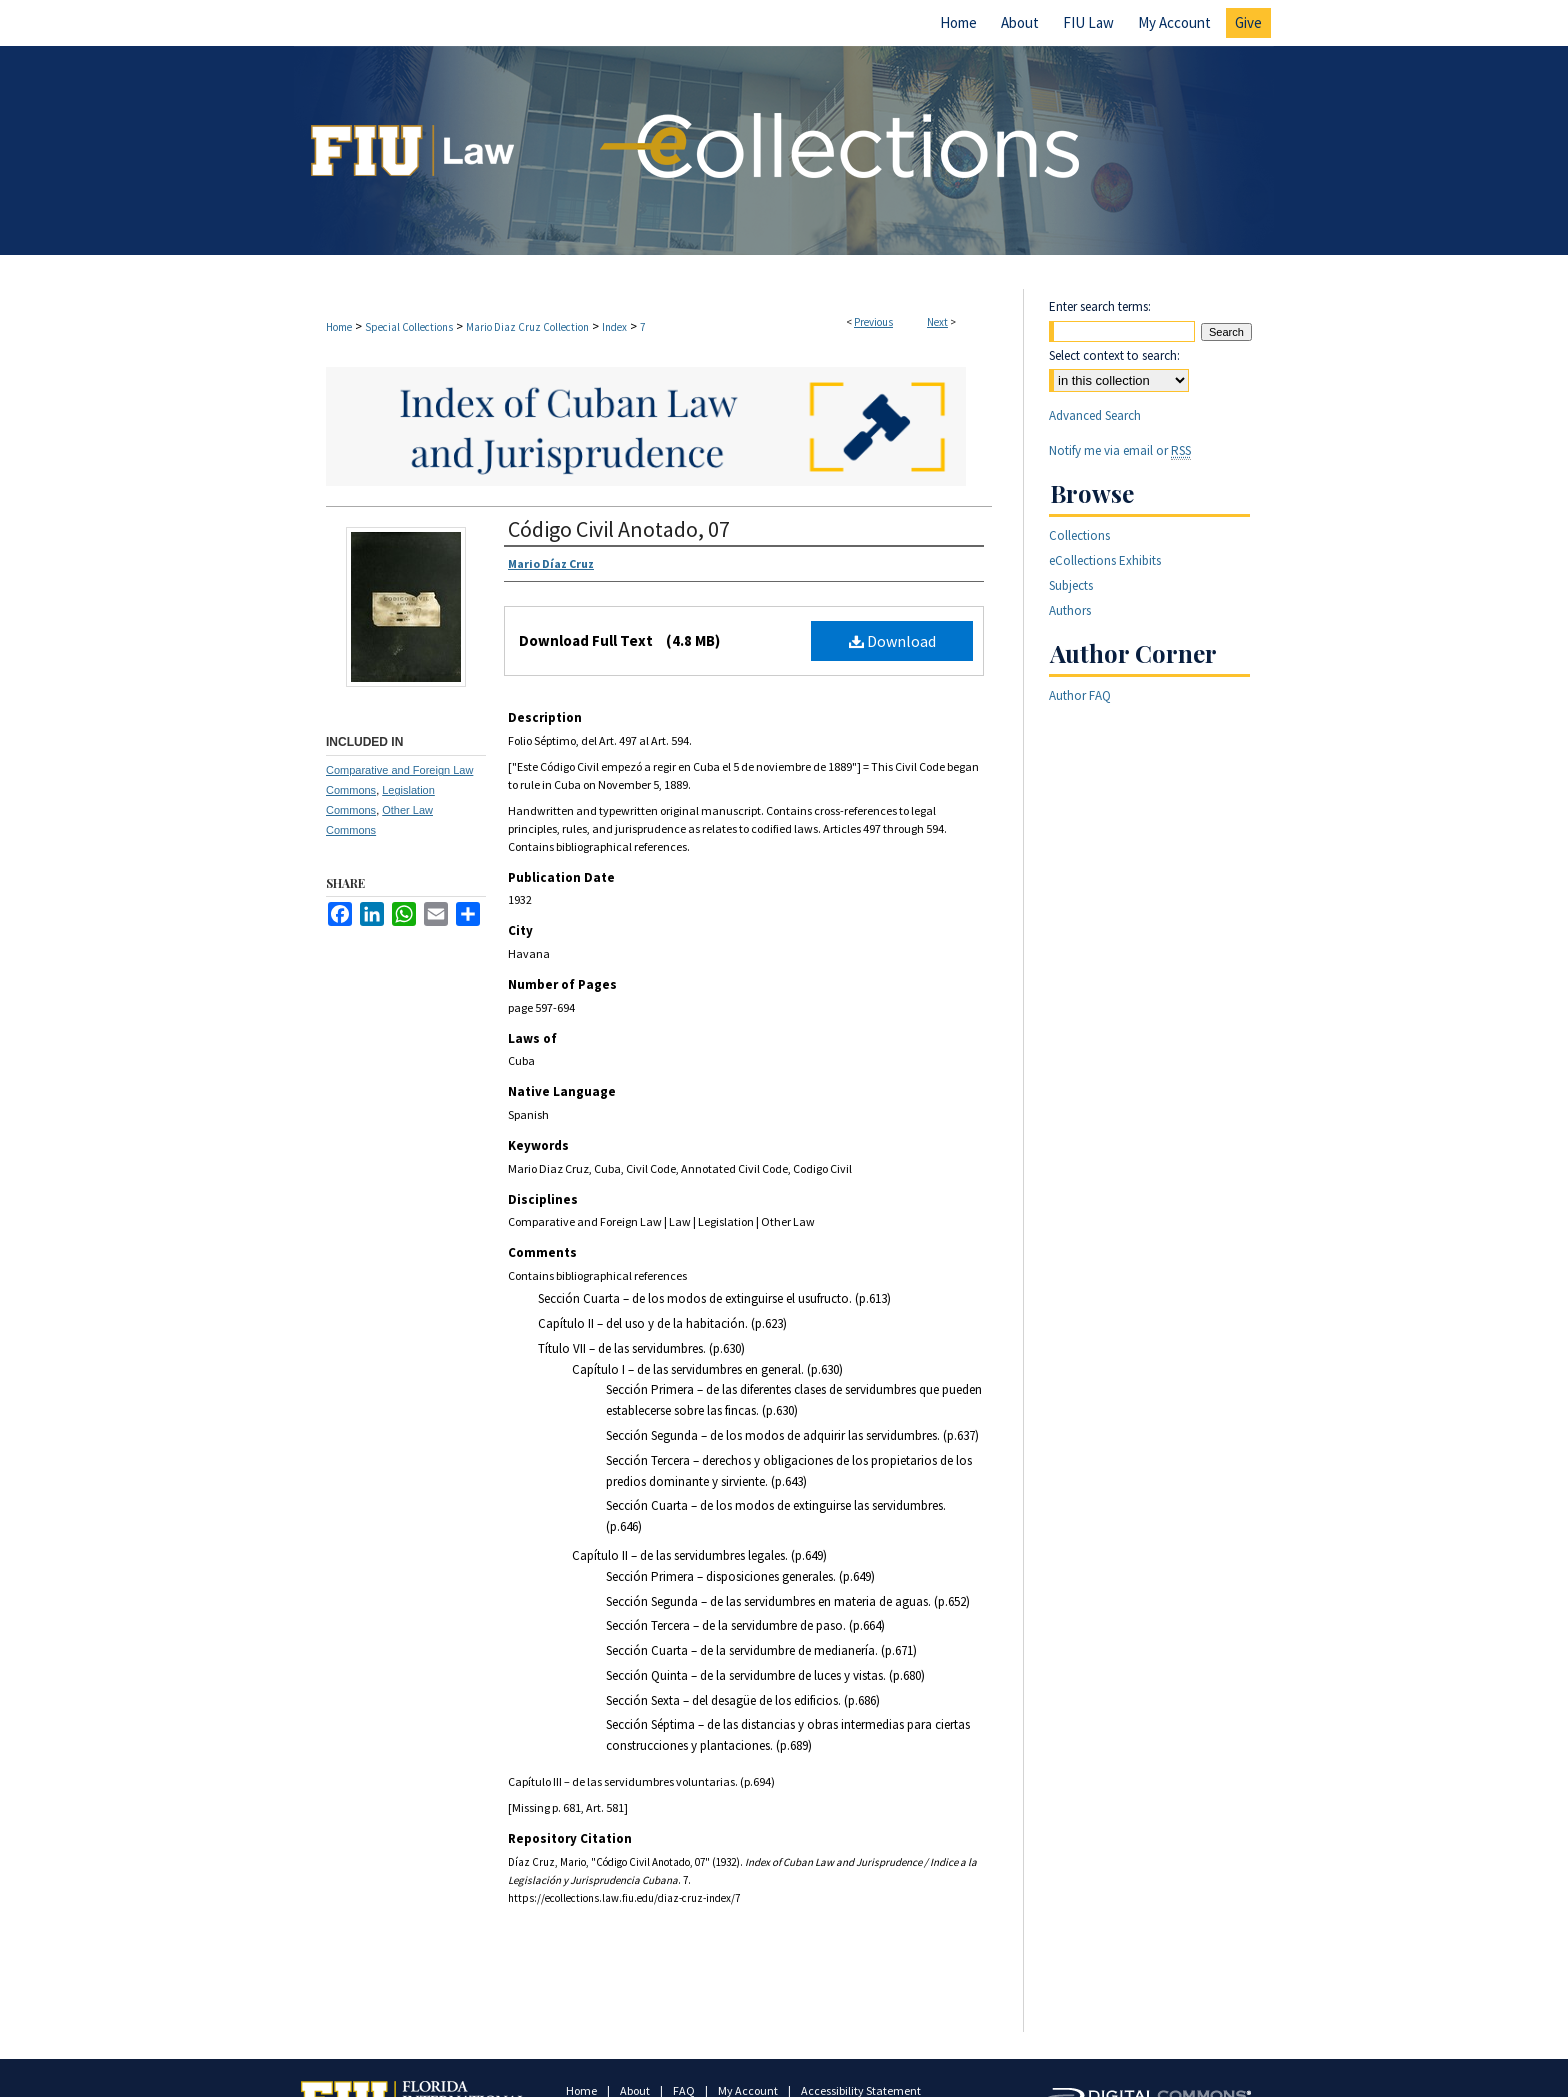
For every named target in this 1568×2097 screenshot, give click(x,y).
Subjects (1071, 585)
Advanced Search (1095, 415)
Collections (1079, 535)
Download (892, 641)
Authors (1070, 610)
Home (339, 327)
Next (937, 322)
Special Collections (409, 327)
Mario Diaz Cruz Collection (527, 327)
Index (614, 327)
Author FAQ (1080, 695)
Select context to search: (1114, 355)
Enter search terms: (1100, 306)
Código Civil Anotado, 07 (619, 529)
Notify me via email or (1120, 450)
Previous (873, 322)
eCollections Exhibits (1105, 560)
